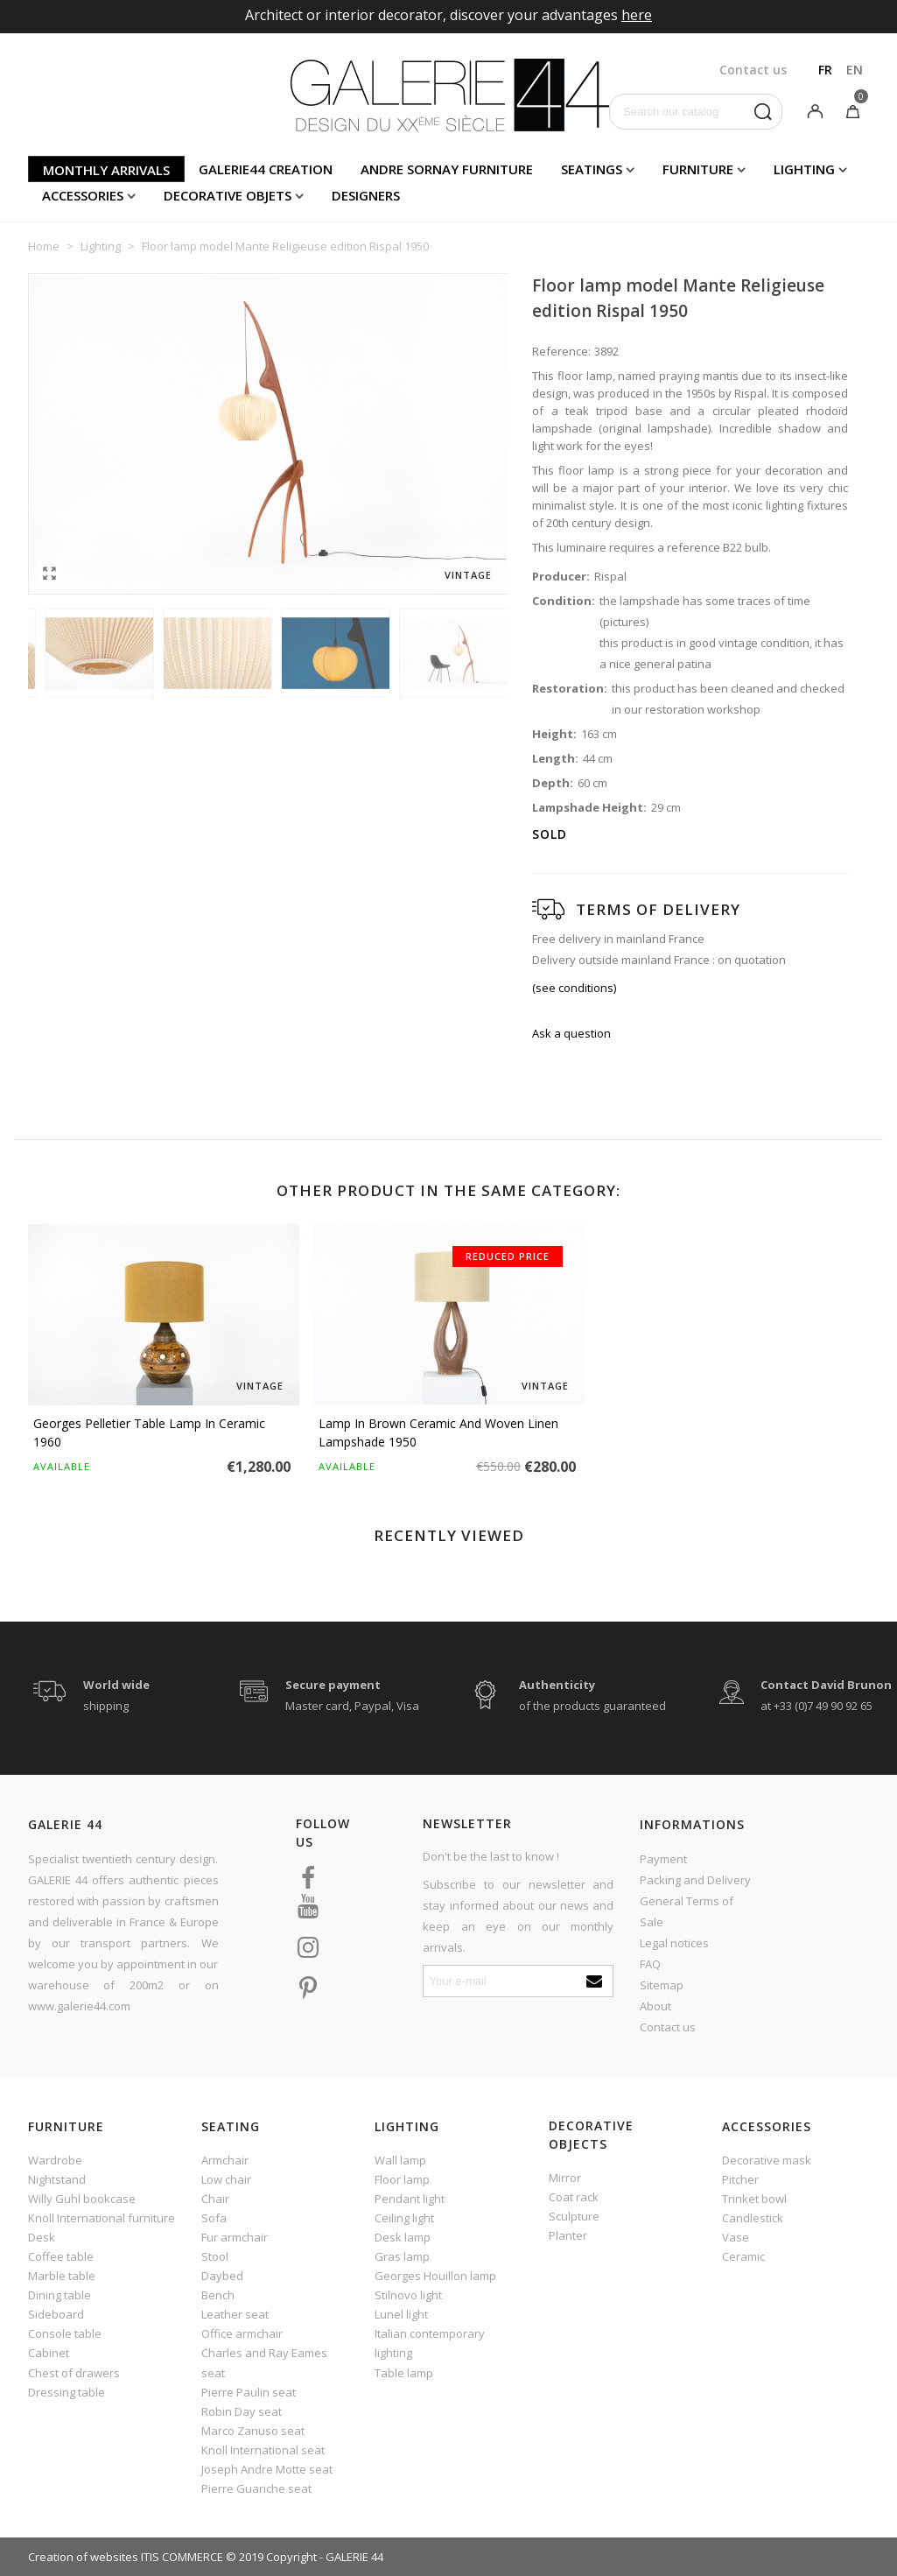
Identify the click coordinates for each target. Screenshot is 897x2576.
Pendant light (410, 2198)
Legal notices (674, 1943)
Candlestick (752, 2218)
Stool (214, 2256)
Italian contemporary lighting (430, 2343)
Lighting (804, 169)
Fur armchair (234, 2237)
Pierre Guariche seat (256, 2488)
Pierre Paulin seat (248, 2392)
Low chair (226, 2179)
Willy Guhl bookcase (82, 2198)
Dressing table (66, 2392)
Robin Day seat (241, 2411)
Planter (568, 2235)
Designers (366, 195)
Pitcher (740, 2179)
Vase (735, 2237)
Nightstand (57, 2179)
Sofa (214, 2218)
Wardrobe (55, 2160)
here (636, 15)
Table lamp (404, 2373)
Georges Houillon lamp (435, 2276)
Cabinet (48, 2353)
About (655, 2006)
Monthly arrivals (106, 170)
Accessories (82, 195)
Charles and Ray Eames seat (264, 2362)
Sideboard (56, 2314)
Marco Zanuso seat (253, 2431)
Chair (215, 2198)
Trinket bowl (754, 2198)
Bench (218, 2295)
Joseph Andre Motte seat (267, 2469)
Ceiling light (404, 2218)
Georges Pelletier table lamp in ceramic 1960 (149, 1432)
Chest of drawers (74, 2373)
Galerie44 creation (266, 169)
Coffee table (61, 2256)
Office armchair (242, 2333)
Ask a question (571, 1033)
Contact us (668, 2027)
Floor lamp (402, 2179)
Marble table (61, 2276)
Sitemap (661, 1985)
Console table (65, 2333)
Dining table (59, 2295)
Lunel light (401, 2314)
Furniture (697, 169)
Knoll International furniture (101, 2218)
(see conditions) (574, 988)
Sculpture (574, 2216)
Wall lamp (400, 2160)
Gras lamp (402, 2256)
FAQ (650, 1964)
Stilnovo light (408, 2295)
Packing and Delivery (695, 1880)
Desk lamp (403, 2237)
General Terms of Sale (686, 1911)
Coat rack (574, 2197)
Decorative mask (766, 2160)
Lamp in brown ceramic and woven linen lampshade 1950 (438, 1432)
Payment (663, 1859)
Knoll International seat (263, 2450)
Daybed (222, 2276)
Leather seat (235, 2314)
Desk (41, 2237)
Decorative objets (227, 195)
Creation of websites (83, 2557)
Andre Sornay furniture (447, 169)
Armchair (225, 2160)
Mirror (565, 2177)
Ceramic (743, 2256)
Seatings (591, 169)
